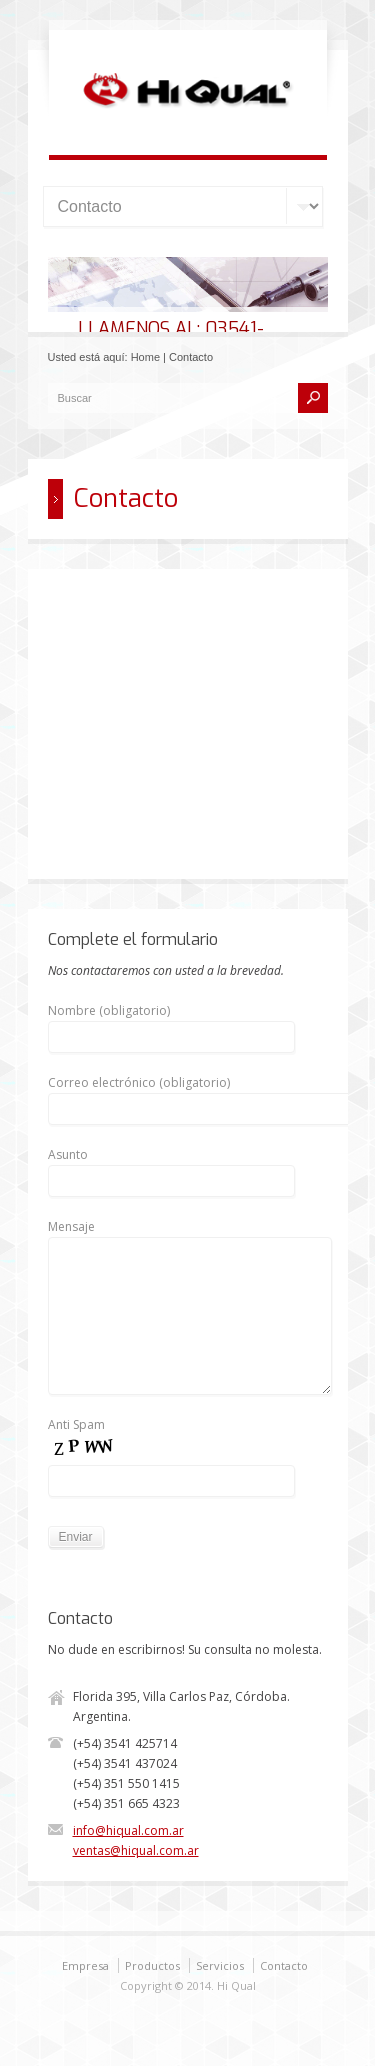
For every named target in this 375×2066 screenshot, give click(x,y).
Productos (152, 1965)
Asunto (172, 1167)
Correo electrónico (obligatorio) (203, 1095)
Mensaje (190, 1236)
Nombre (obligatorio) (172, 1023)
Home (145, 357)
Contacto (284, 1965)
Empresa (85, 1965)
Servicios (220, 1965)
